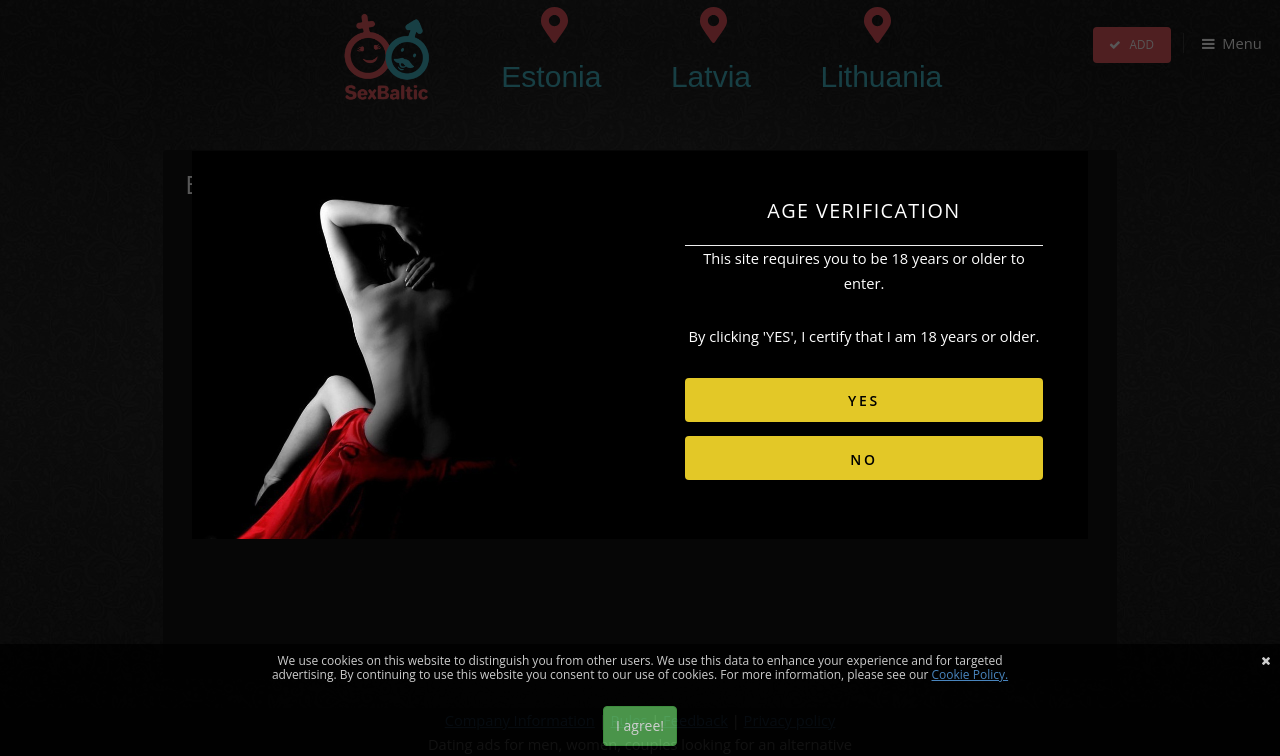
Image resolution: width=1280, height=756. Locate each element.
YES (864, 400)
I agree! (640, 725)
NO (864, 459)
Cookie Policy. (970, 674)
